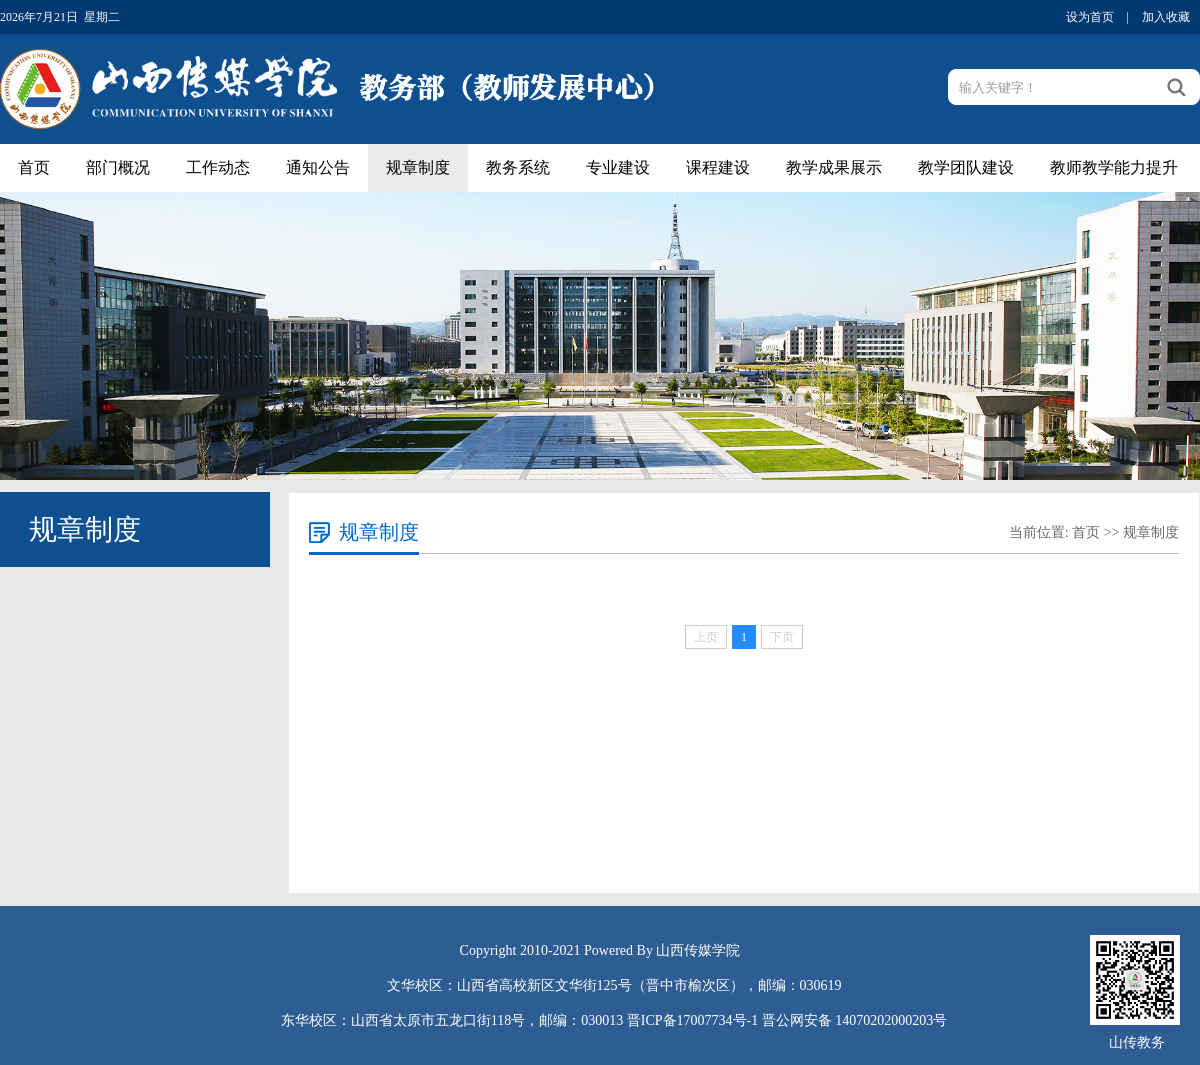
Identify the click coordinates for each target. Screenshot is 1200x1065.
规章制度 (418, 167)
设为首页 (1090, 17)
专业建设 (618, 167)
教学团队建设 (966, 167)
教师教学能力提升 (1114, 167)
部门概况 (118, 167)
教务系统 (518, 167)
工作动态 (218, 167)
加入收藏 (1166, 17)
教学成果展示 (834, 167)
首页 (34, 167)
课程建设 (718, 167)
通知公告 (318, 167)
